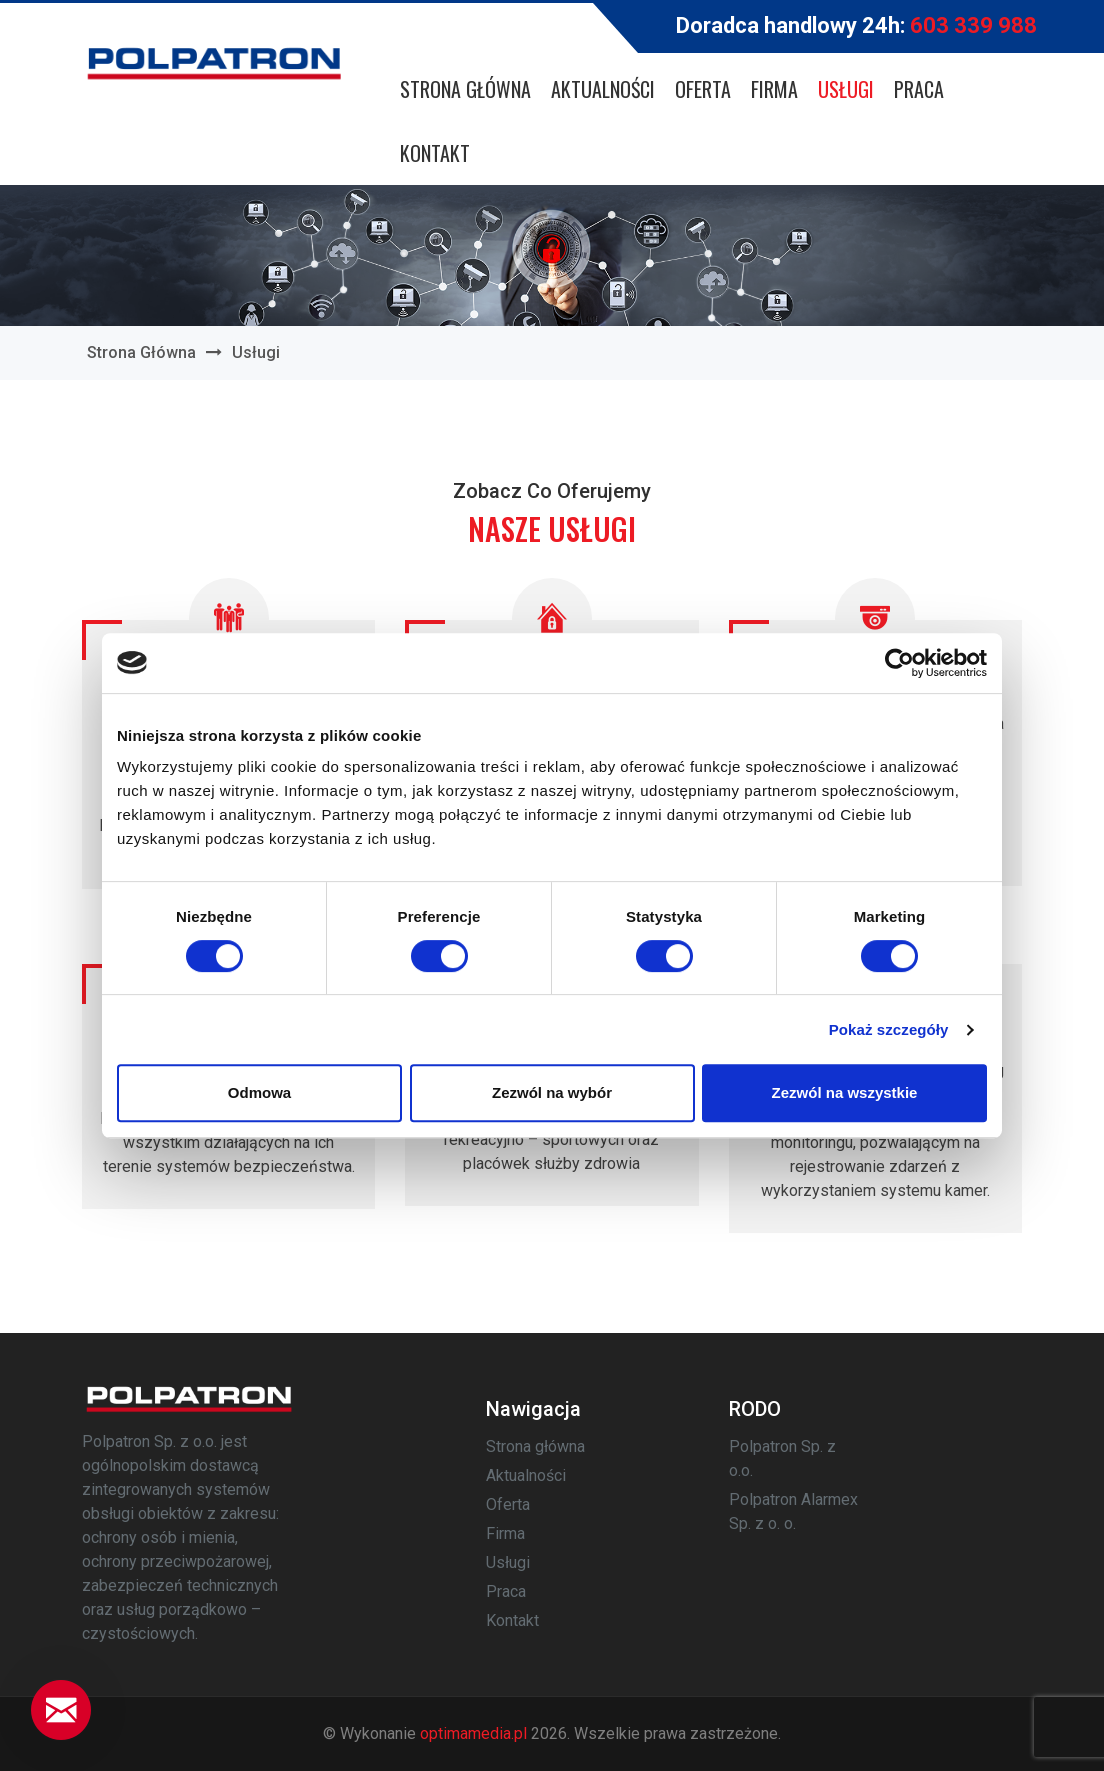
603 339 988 (973, 25)
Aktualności (603, 89)
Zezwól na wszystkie (845, 1092)
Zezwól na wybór (552, 1092)
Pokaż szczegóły (889, 1029)
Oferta (703, 89)
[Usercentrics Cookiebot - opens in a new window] (899, 663)
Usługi (846, 89)
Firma (774, 89)
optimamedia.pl (473, 1733)
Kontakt (435, 153)
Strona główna (465, 89)
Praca (919, 89)
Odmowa (259, 1092)
